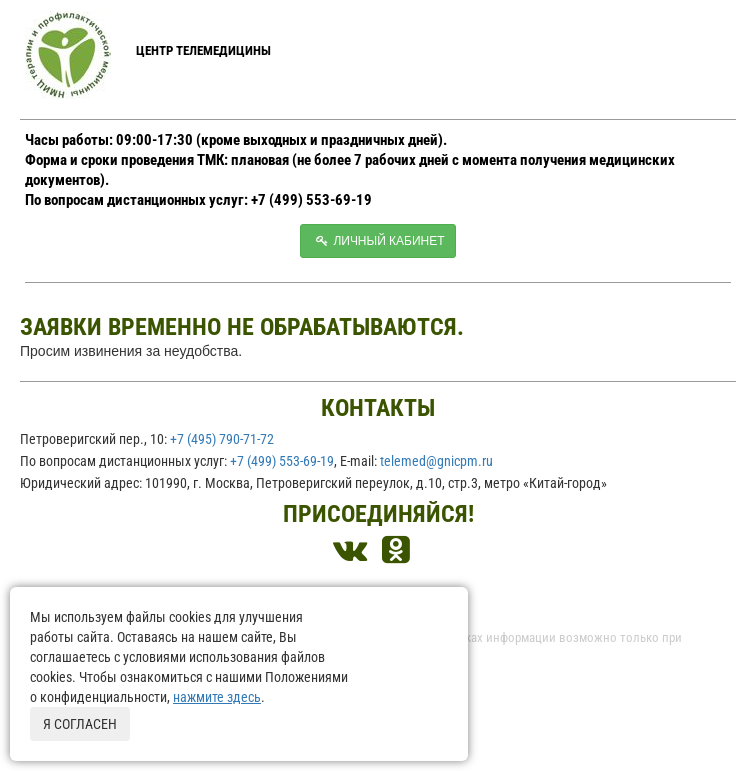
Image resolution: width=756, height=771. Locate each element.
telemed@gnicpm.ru (436, 461)
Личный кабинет (377, 241)
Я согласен (80, 724)
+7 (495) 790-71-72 (222, 439)
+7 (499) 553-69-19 (282, 461)
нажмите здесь (217, 697)
